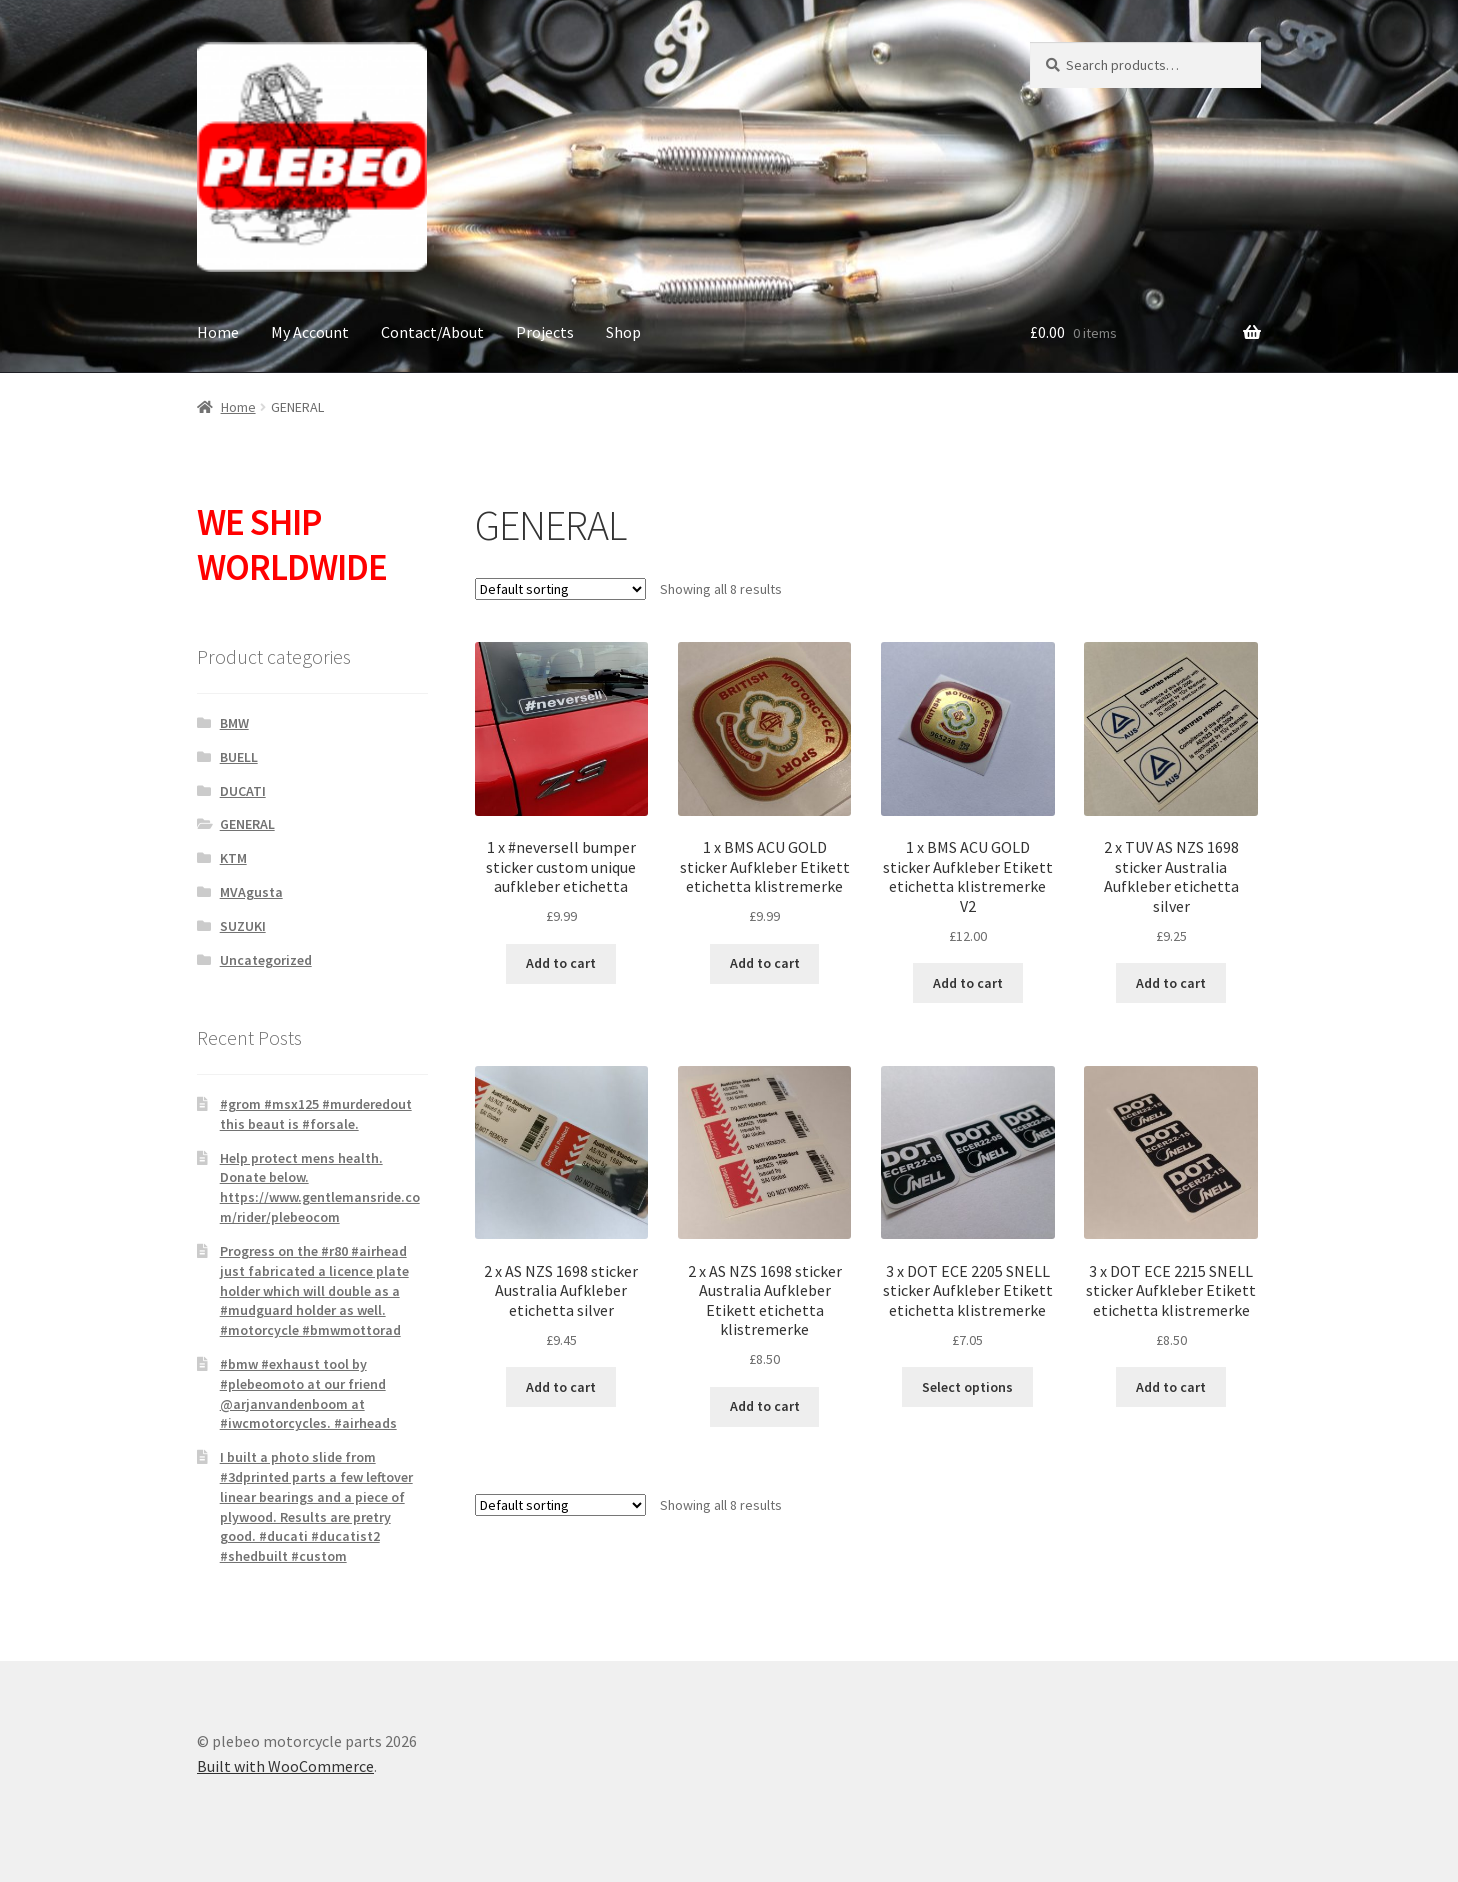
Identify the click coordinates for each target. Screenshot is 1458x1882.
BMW (234, 723)
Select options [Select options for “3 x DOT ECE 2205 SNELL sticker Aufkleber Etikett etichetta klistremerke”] (967, 1387)
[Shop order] (560, 589)
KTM (233, 858)
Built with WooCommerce (285, 1766)
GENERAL (247, 824)
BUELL (239, 757)
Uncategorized (266, 960)
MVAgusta (251, 892)
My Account (310, 332)
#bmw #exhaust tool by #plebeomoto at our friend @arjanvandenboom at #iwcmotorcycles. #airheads (308, 1393)
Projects (545, 332)
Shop (623, 332)
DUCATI (243, 791)
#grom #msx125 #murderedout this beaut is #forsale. (316, 1114)
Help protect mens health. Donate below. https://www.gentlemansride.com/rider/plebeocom (320, 1187)
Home (218, 332)
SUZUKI (243, 926)
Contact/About (432, 332)
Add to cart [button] (561, 963)
